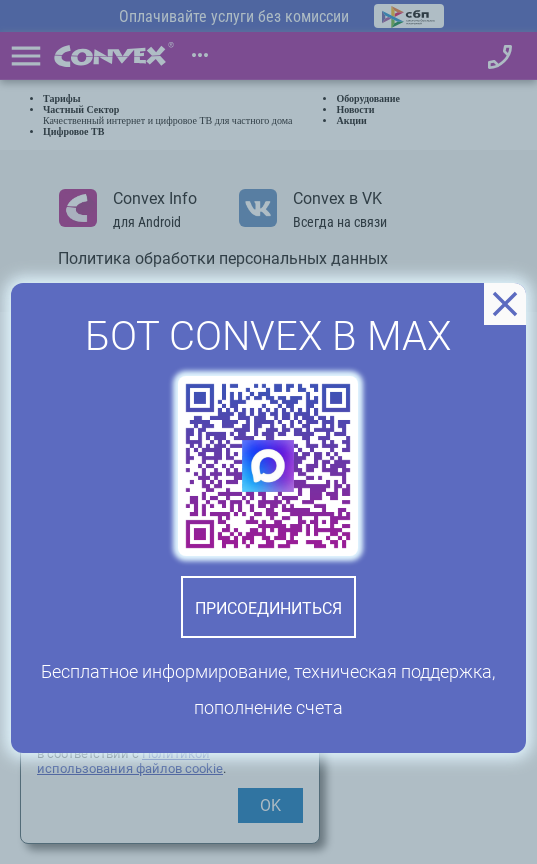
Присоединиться (268, 608)
